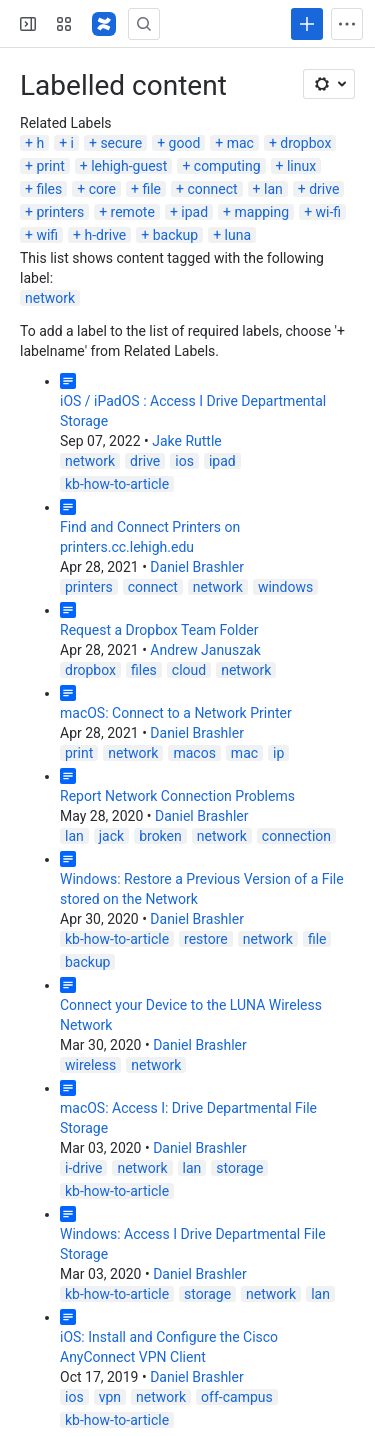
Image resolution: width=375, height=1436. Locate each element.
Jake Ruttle (187, 441)
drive (324, 189)
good (185, 143)
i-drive (83, 1168)
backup (175, 235)
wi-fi (329, 212)
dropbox (305, 143)
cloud (189, 670)
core (102, 189)
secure (121, 143)
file (151, 189)
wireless (90, 1065)
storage (239, 1168)
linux (301, 166)
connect (212, 189)
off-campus (237, 1397)
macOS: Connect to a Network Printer (176, 713)
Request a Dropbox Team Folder (159, 630)
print (50, 166)
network (50, 298)
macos (194, 753)
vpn (110, 1397)
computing (227, 166)
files (49, 189)
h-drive (106, 235)
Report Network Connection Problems (177, 796)
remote (133, 212)
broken (160, 836)
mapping (262, 212)
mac (240, 143)
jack (111, 836)
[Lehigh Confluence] (104, 24)
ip (278, 753)
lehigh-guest (129, 166)
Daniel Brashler (197, 567)
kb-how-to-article (117, 484)
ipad (194, 212)
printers (60, 212)
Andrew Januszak (205, 650)
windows (285, 587)
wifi (47, 235)
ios (184, 461)
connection (296, 836)
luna (238, 235)
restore (206, 939)
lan (273, 189)
